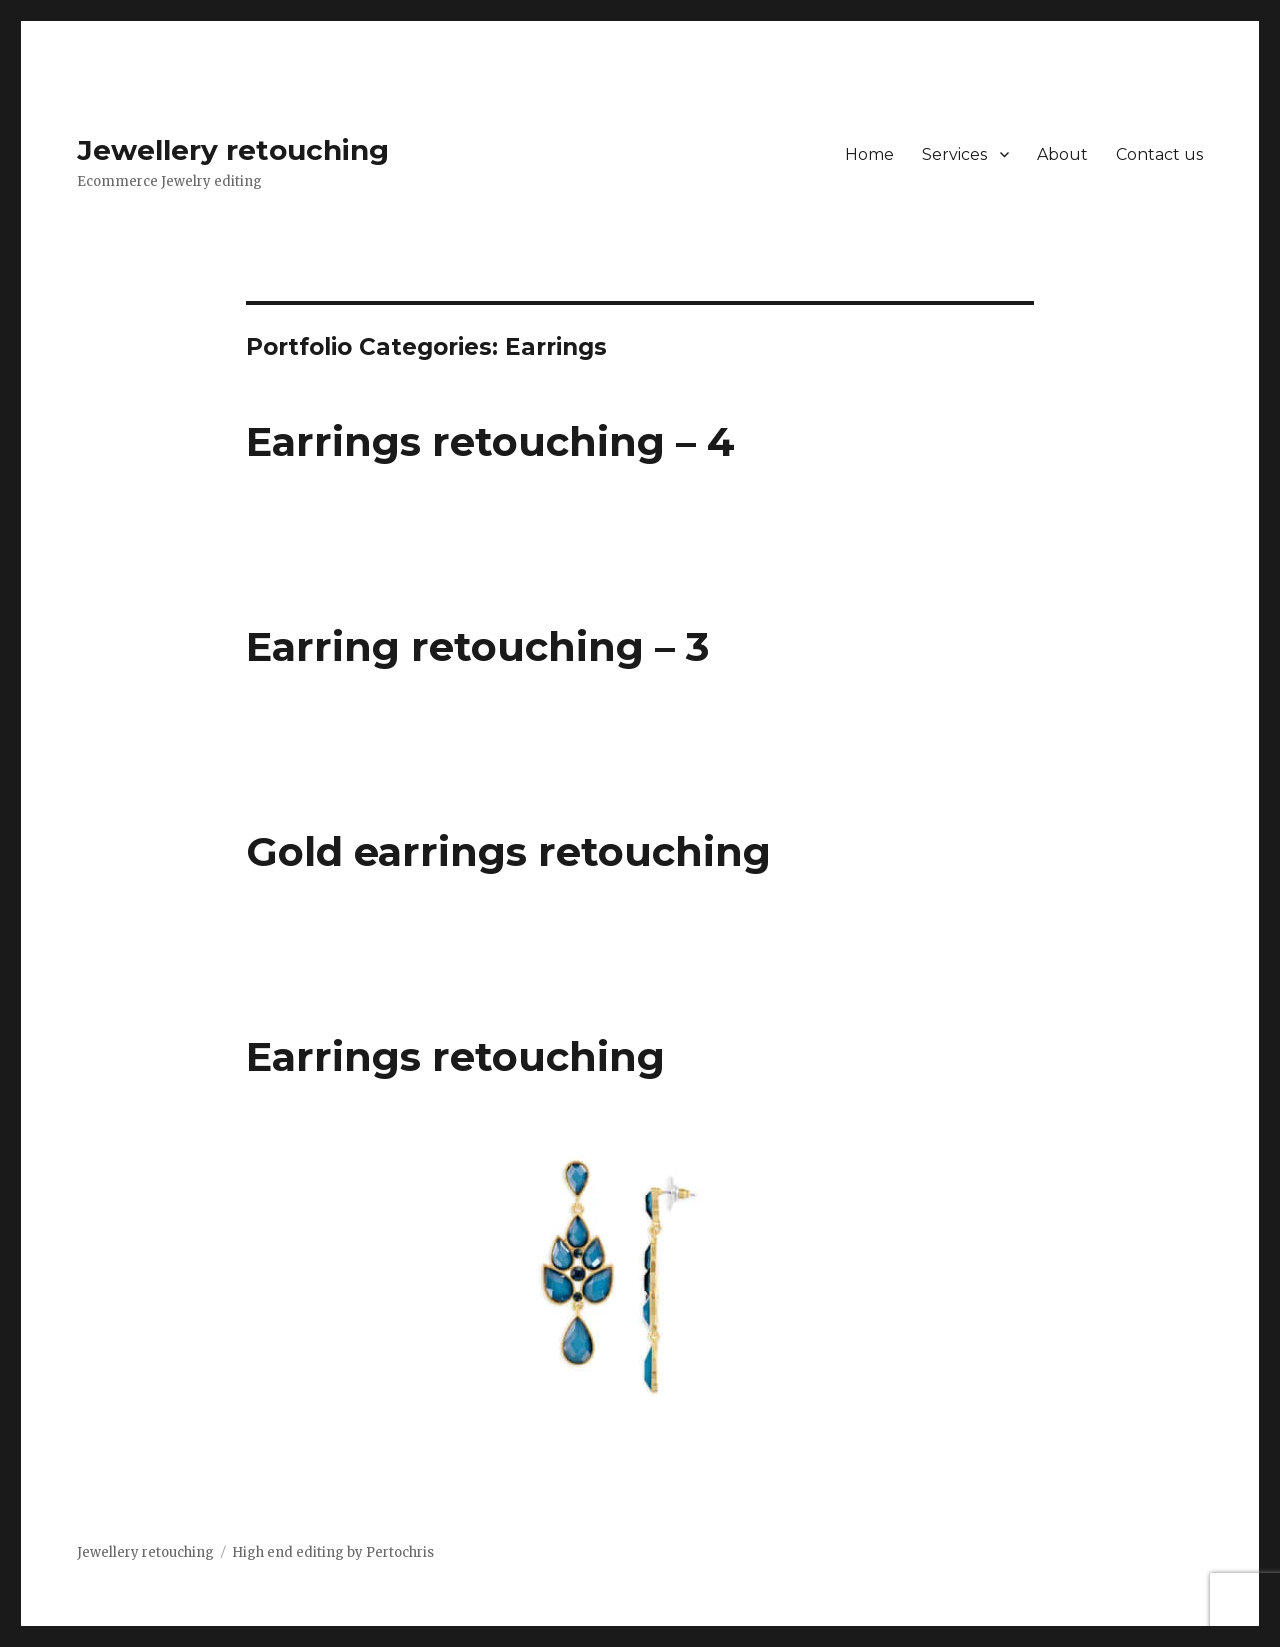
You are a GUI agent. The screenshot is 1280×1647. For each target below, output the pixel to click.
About (1062, 154)
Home (869, 154)
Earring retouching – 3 (477, 646)
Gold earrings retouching (508, 851)
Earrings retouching (455, 1056)
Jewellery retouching (233, 150)
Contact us (1159, 154)
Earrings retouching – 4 (490, 441)
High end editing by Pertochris (333, 1552)
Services (954, 154)
